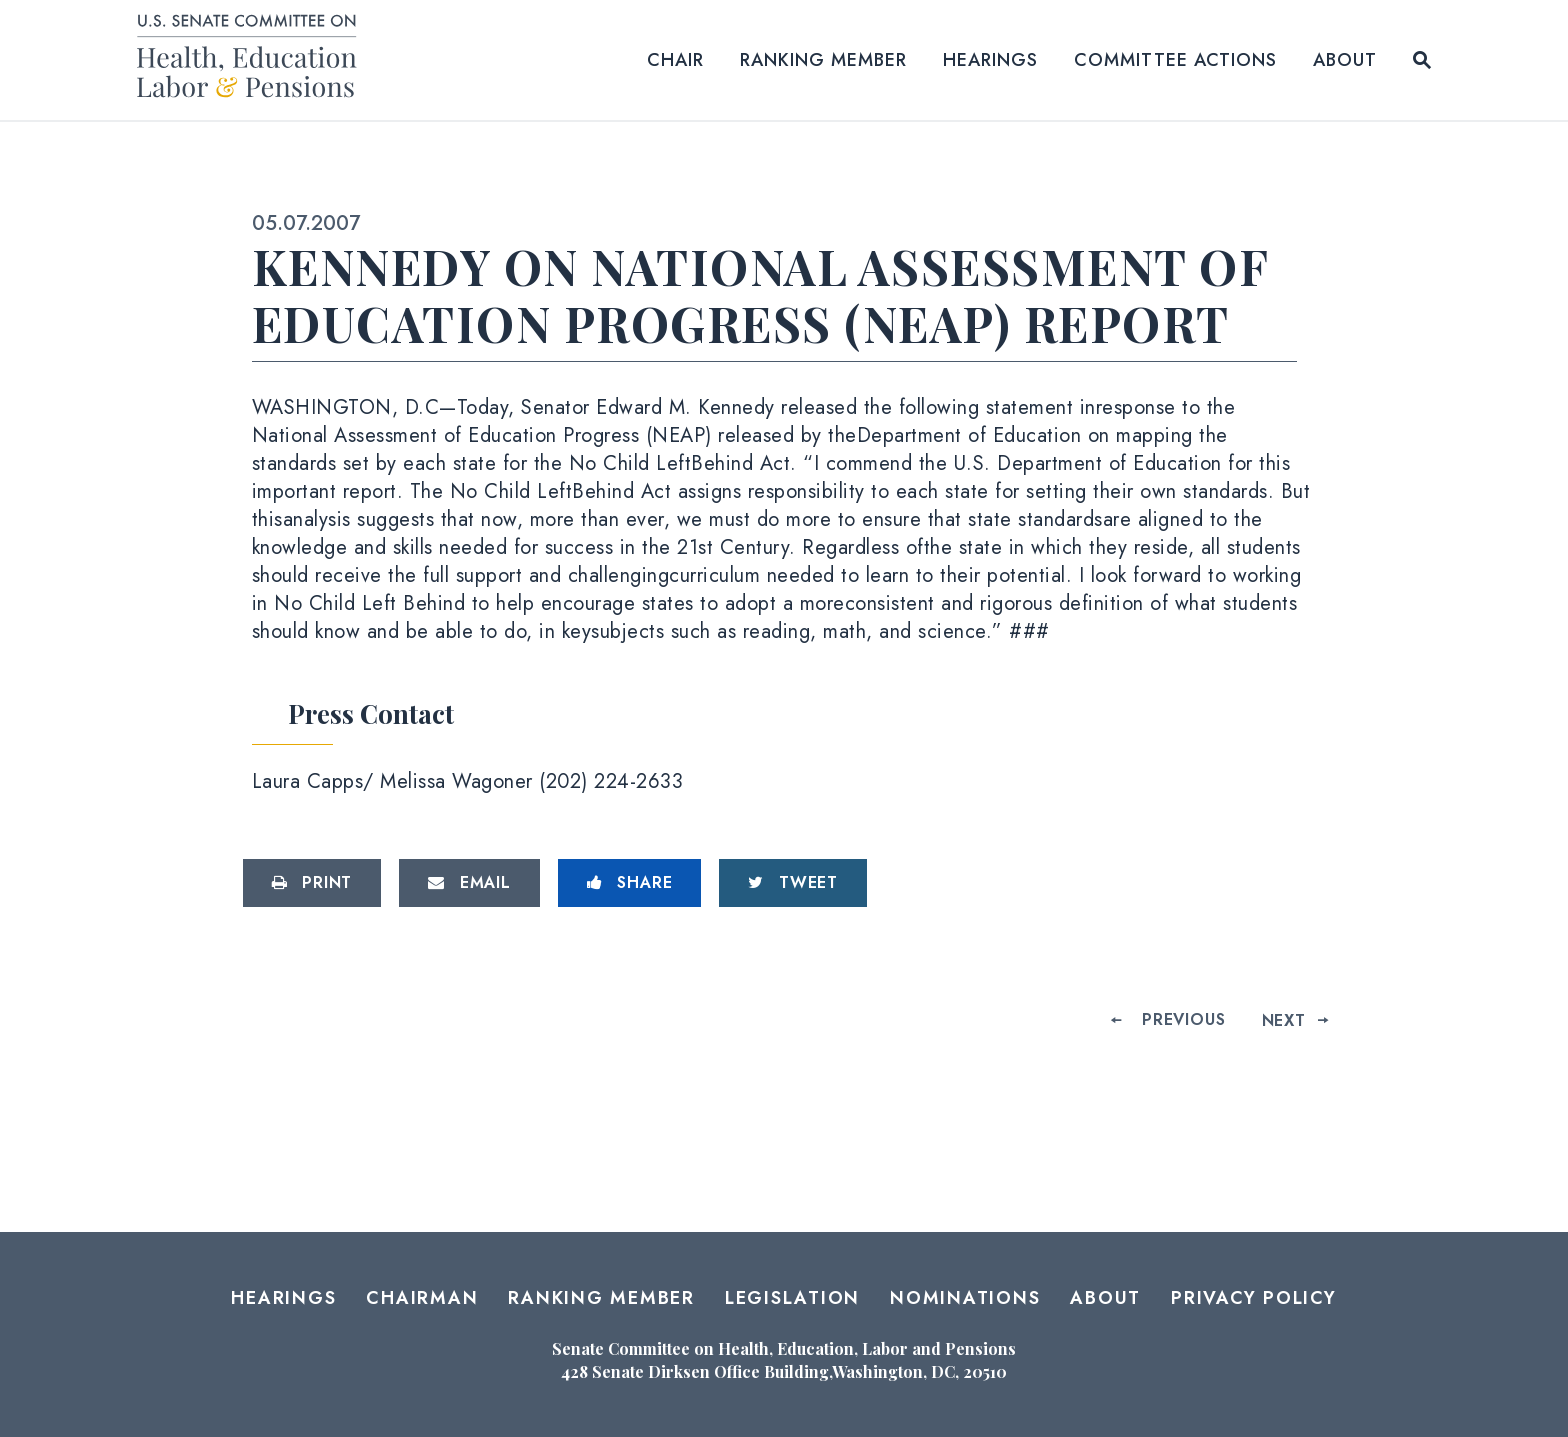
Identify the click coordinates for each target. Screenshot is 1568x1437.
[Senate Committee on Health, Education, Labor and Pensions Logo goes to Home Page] (253, 59)
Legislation (792, 1298)
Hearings (990, 60)
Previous (1183, 1019)
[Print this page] (312, 883)
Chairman (422, 1298)
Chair (675, 60)
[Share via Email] (469, 883)
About (1345, 60)
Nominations (965, 1298)
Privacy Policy (1254, 1298)
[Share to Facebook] (630, 883)
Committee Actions (1175, 60)
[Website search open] (1422, 60)
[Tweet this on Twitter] (793, 883)
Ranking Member (823, 60)
